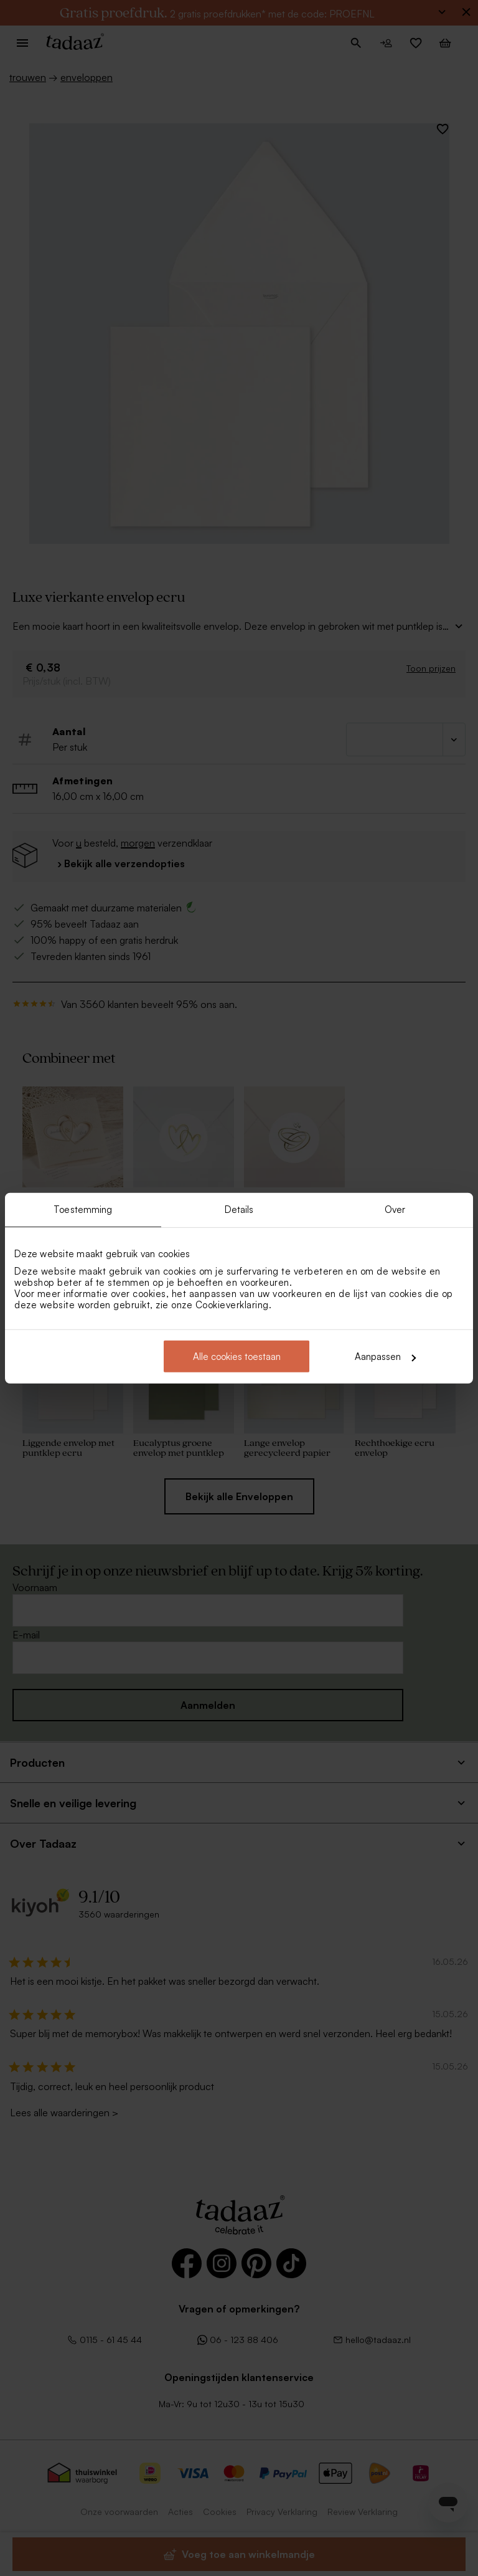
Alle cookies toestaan (237, 1356)
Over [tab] (395, 1209)
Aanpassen (385, 1356)
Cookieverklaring (232, 1305)
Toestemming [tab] (83, 1209)
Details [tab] (239, 1209)
